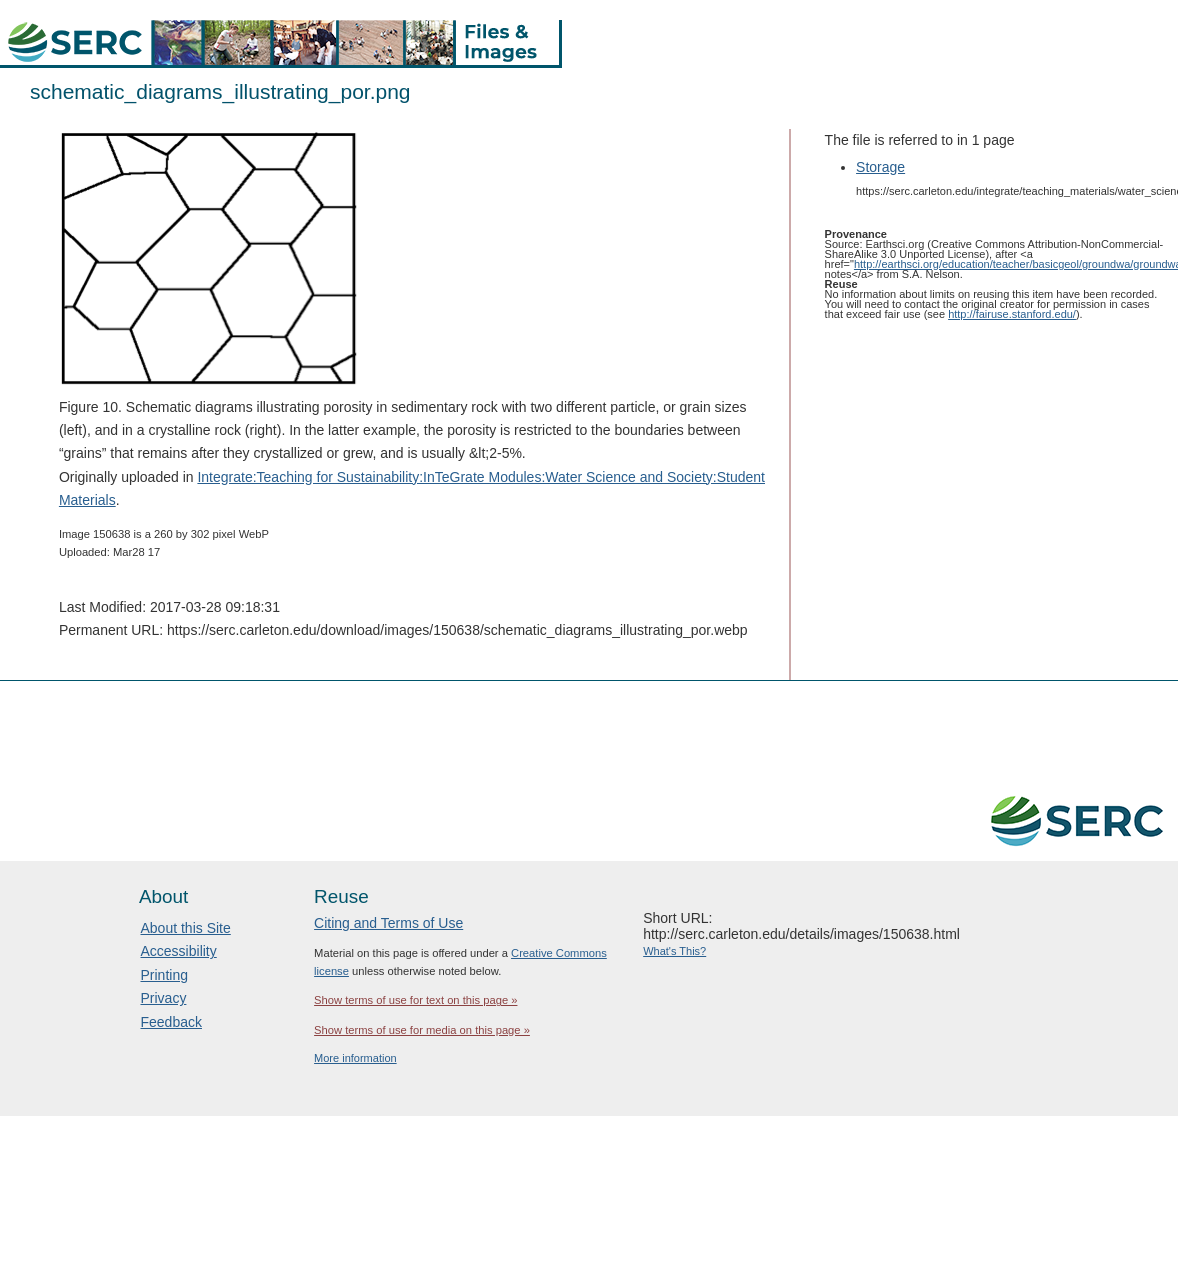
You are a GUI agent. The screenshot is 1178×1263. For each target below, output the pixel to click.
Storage (880, 167)
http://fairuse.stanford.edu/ (1012, 314)
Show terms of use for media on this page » (422, 1030)
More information (355, 1058)
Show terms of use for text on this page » (415, 1000)
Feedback (171, 1022)
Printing (164, 975)
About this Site (186, 928)
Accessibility (179, 951)
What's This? (674, 951)
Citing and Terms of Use (388, 923)
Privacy (164, 998)
